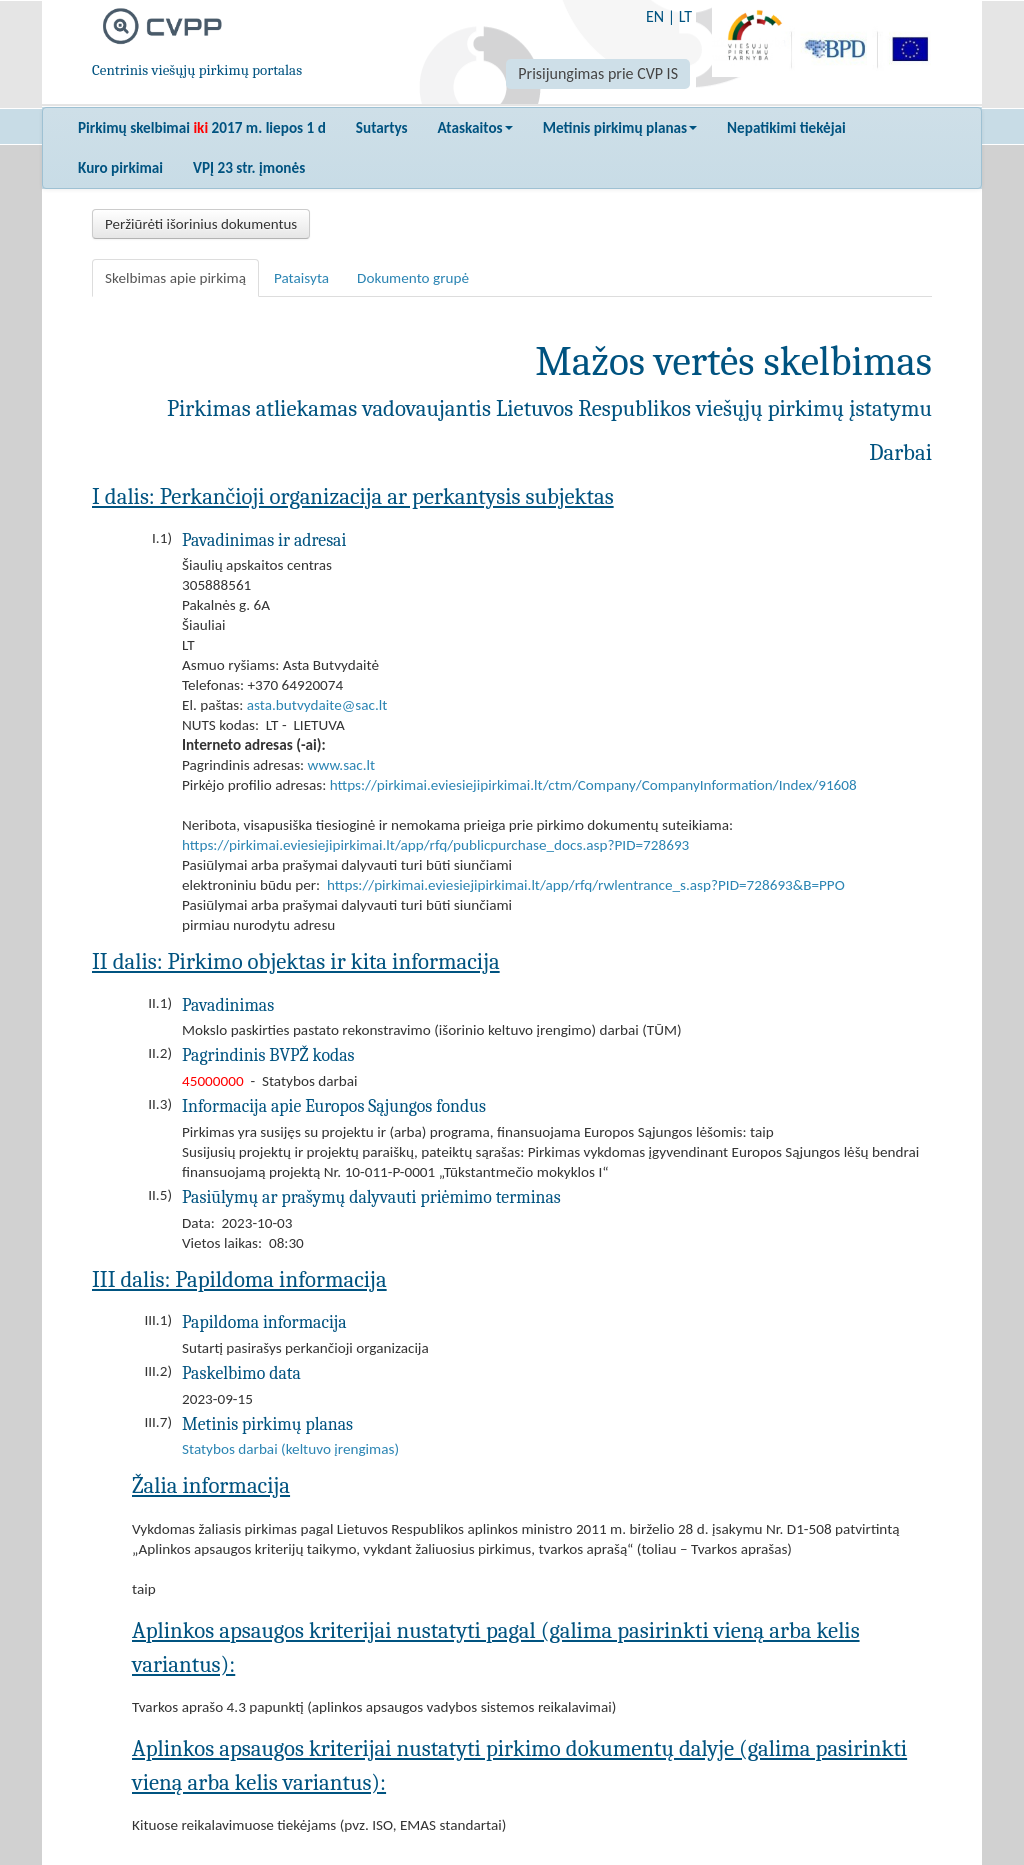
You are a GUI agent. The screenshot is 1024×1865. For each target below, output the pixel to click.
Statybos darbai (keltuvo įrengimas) (290, 1449)
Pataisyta (301, 278)
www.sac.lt (342, 765)
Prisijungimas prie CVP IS (598, 73)
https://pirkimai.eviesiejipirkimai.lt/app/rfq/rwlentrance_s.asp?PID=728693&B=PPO (586, 885)
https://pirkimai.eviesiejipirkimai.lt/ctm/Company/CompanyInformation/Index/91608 (593, 785)
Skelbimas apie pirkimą (175, 278)
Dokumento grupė (413, 278)
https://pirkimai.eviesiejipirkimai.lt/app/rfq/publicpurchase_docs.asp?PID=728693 (435, 845)
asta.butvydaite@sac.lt (317, 705)
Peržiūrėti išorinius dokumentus (201, 224)
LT (685, 16)
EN (655, 16)
